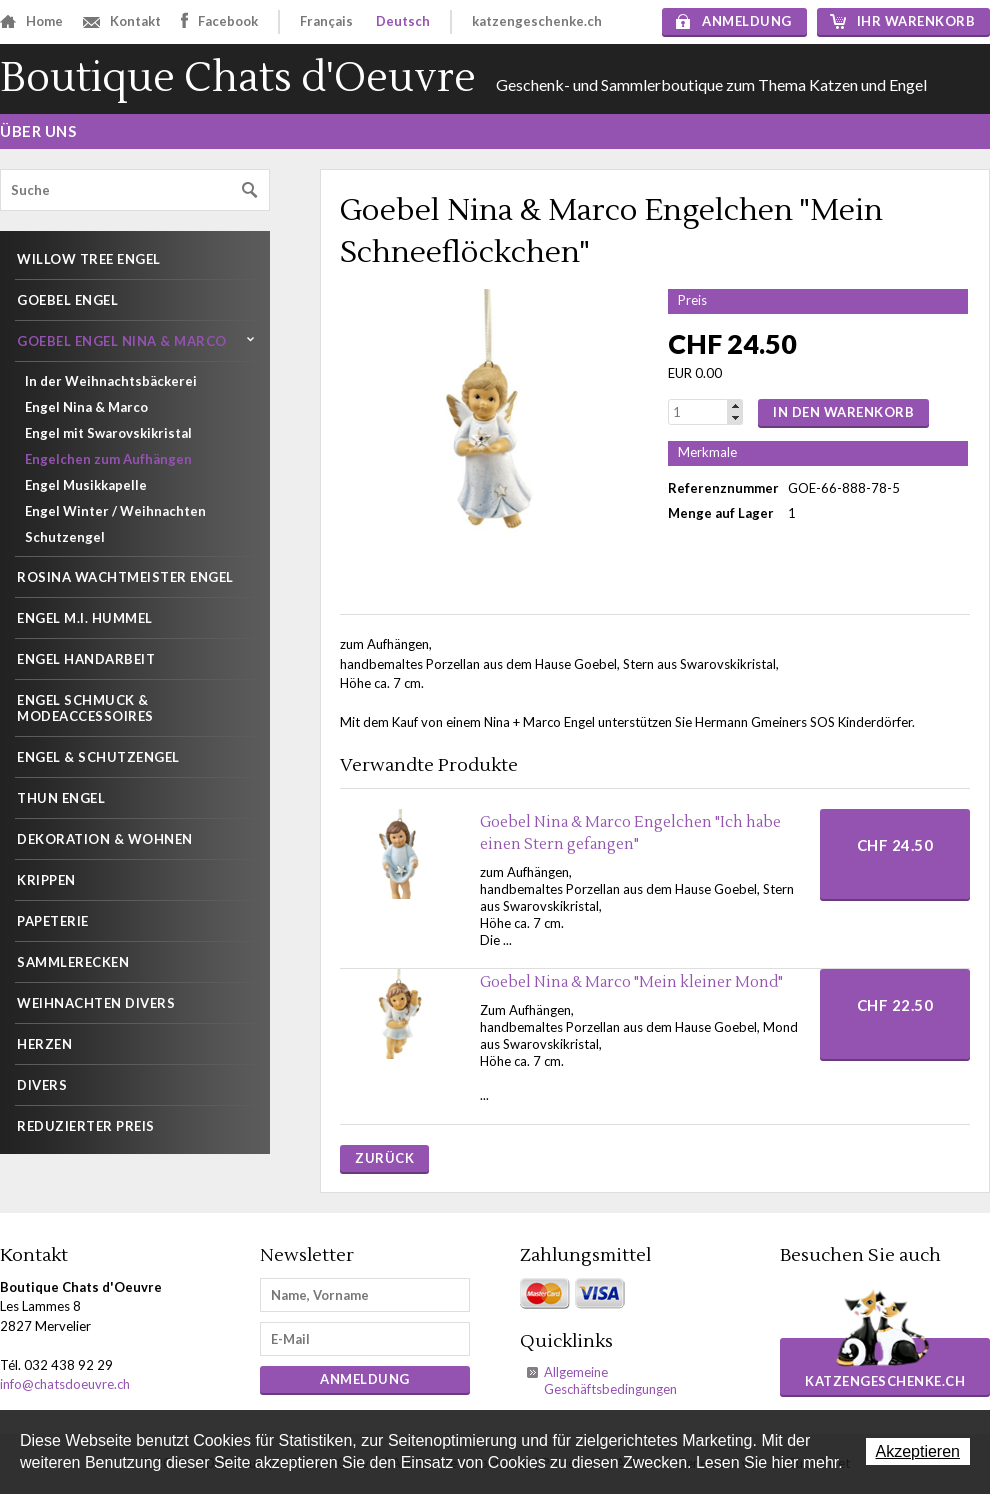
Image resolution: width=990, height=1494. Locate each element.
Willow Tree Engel (89, 259)
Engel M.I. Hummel (85, 618)
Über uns (38, 131)
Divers (42, 1085)
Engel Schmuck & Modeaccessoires (85, 708)
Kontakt (122, 21)
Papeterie (53, 921)
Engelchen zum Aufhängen (108, 459)
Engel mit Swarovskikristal (108, 433)
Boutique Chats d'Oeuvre (238, 78)
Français (326, 21)
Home (31, 21)
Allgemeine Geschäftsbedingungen (610, 1380)
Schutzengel (65, 537)
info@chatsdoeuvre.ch (65, 1384)
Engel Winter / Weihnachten (115, 511)
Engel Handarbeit (86, 659)
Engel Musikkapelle (86, 485)
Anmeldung (734, 21)
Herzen (44, 1044)
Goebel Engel (67, 300)
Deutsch (403, 21)
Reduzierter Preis (86, 1126)
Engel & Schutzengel (98, 757)
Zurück (384, 1158)
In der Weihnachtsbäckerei (111, 381)
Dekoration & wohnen (105, 839)
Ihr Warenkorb (903, 21)
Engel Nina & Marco (86, 407)
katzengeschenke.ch (537, 21)
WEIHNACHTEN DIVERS (96, 1003)
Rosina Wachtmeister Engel (125, 577)
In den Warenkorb (843, 412)
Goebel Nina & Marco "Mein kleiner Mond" (631, 982)
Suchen (250, 190)
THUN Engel (61, 798)
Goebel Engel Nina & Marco (122, 341)
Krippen (46, 880)
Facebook (219, 20)
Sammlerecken (73, 962)
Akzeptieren (918, 1451)
